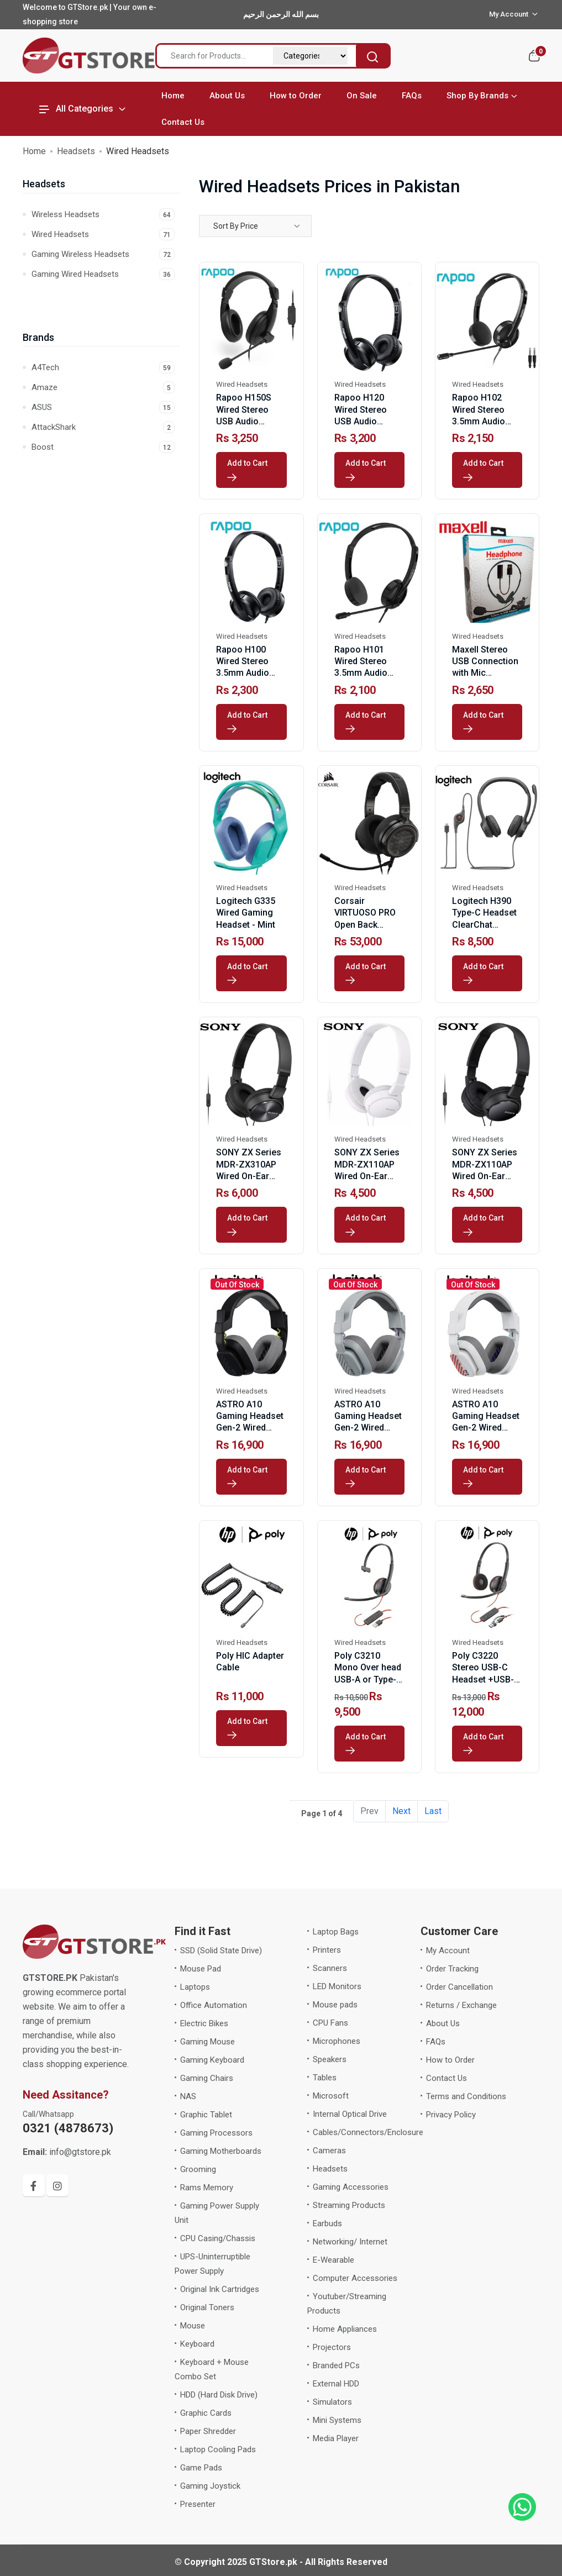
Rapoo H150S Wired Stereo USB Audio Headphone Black (243, 421)
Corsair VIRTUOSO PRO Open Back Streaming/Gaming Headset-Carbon (372, 924)
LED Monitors (337, 1986)
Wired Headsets (103, 234)
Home (173, 96)
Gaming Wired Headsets (103, 274)
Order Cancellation (459, 1987)
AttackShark (103, 427)
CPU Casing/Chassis (217, 2238)
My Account (448, 1950)
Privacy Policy (451, 2115)
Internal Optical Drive (350, 2114)
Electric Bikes (204, 2023)
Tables (325, 2078)
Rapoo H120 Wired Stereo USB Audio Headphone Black (360, 421)
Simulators (332, 2402)
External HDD (336, 2384)
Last (433, 1811)
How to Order (296, 96)
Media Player (336, 2438)
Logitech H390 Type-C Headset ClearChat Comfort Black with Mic (484, 924)
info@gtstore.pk (67, 2152)
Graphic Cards (206, 2413)
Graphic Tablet (206, 2115)
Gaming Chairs (206, 2078)
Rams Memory (206, 2188)
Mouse (192, 2326)
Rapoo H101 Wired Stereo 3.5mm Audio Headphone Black (360, 673)
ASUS (103, 407)
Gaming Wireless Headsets (103, 254)
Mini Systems (337, 2420)
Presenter (198, 2504)
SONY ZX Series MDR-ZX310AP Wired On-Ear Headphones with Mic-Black (251, 1176)
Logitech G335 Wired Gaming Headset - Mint (245, 913)
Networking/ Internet (350, 2242)
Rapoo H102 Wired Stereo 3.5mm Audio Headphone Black (478, 421)
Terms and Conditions (466, 2096)
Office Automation (213, 2005)
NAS (188, 2096)
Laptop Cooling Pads (218, 2449)
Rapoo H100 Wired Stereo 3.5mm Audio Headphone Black (242, 673)
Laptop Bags (336, 1932)
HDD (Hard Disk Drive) (219, 2395)
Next (401, 1811)
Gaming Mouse (207, 2042)
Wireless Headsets (103, 214)
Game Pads (201, 2468)
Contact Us (182, 122)
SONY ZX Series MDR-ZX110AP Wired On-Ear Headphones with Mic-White (369, 1176)
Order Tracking (452, 1969)
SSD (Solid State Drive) (221, 1950)
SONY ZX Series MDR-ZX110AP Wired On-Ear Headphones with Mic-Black (487, 1176)
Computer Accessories (355, 2278)
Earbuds (327, 2223)
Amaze (103, 387)
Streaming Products (349, 2205)
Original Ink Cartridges (219, 2289)
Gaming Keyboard (212, 2060)
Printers (327, 1950)
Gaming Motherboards (220, 2151)
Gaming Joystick (210, 2486)
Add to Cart (249, 470)
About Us (227, 96)
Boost (103, 447)
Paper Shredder (208, 2431)
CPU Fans (330, 2023)
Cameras (329, 2151)
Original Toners (207, 2307)
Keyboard (197, 2344)
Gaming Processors (216, 2133)
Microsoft (331, 2096)
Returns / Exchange (461, 2005)
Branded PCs (336, 2365)
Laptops (195, 1987)
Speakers (329, 2059)
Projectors (332, 2347)
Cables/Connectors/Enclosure (368, 2132)
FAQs (412, 96)
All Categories (76, 108)
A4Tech (103, 367)
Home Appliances (345, 2329)
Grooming (198, 2169)
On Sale (361, 96)
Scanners (330, 1968)
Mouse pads (335, 2005)
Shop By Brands (477, 96)
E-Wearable (333, 2260)
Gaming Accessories (350, 2187)
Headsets (76, 151)
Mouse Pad (200, 1969)
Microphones (336, 2041)
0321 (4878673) (68, 2128)
